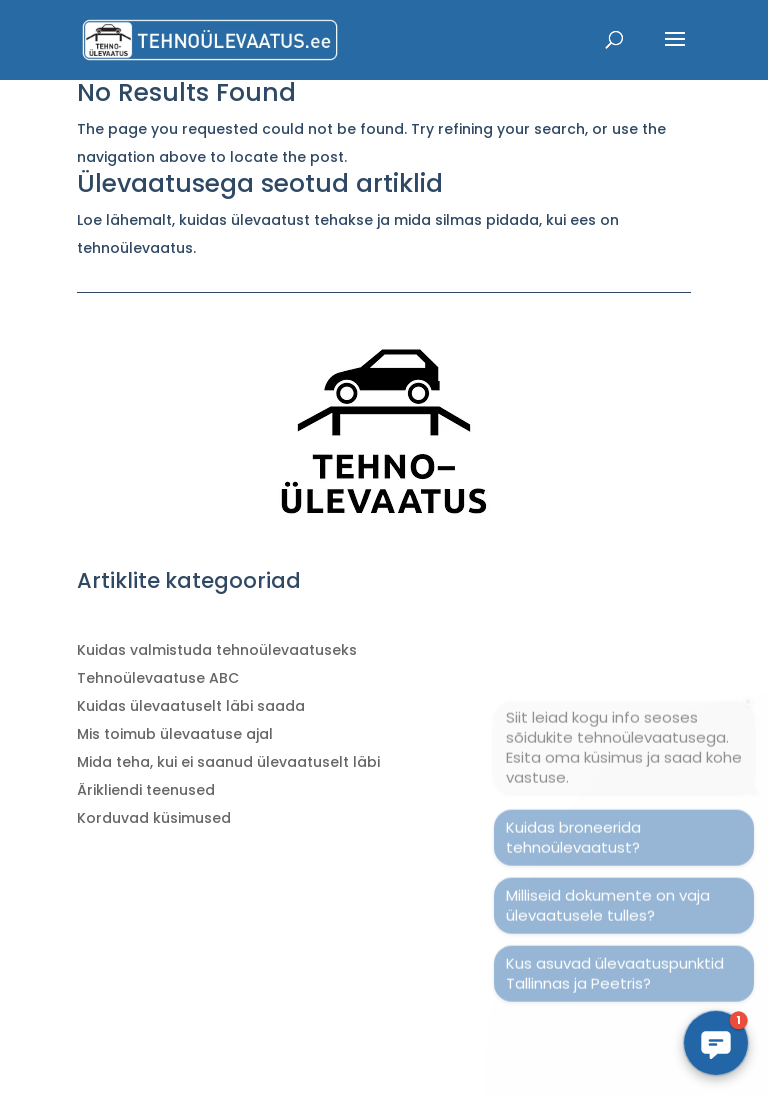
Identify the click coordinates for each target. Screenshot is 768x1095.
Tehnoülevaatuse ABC (158, 678)
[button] (716, 1043)
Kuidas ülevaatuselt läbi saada (191, 706)
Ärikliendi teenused (146, 790)
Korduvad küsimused (154, 818)
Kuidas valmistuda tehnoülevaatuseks (217, 650)
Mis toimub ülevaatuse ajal (175, 734)
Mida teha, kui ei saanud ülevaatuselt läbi (228, 762)
